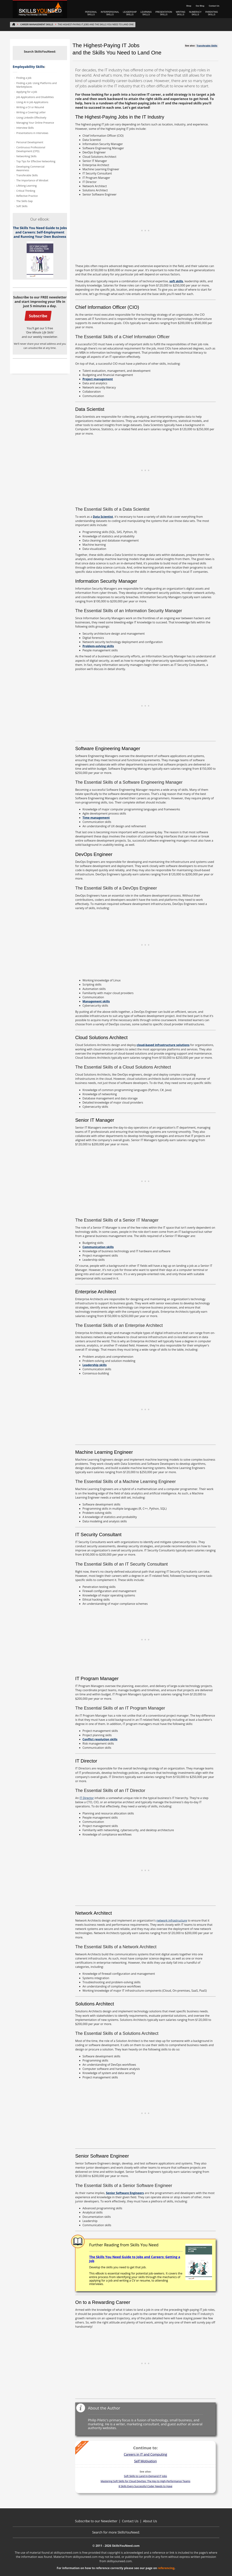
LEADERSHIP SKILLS (130, 13)
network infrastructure (171, 1920)
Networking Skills (26, 156)
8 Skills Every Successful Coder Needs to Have (145, 2486)
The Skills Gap (24, 201)
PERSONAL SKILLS (91, 13)
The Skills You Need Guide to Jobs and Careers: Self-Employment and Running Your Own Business (40, 232)
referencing (166, 2568)
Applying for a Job (26, 91)
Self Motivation (145, 2461)
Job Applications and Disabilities (35, 97)
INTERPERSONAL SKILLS (110, 13)
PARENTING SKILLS (211, 13)
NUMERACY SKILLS (195, 13)
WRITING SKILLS (180, 13)
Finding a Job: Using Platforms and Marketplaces (36, 84)
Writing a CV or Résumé (30, 107)
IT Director (87, 1798)
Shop (188, 6)
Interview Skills (25, 127)
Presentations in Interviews (32, 133)
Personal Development (29, 142)
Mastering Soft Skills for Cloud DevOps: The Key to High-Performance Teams (145, 2481)
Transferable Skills (27, 175)
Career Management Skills (36, 24)
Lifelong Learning (26, 185)
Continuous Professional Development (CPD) (30, 149)
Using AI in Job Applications (32, 102)
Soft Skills (22, 206)
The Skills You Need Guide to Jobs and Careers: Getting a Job (134, 2259)
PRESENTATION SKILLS (164, 13)
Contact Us (214, 6)
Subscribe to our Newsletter (96, 2521)
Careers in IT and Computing (145, 2454)
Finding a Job (23, 78)
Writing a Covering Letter (31, 112)
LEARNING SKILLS (146, 13)
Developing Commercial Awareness (30, 168)
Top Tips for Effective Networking (35, 161)
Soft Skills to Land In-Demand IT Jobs (145, 2476)
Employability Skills (28, 66)
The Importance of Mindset (32, 180)
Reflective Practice (27, 196)
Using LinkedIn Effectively (31, 117)
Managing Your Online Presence (35, 122)
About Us (150, 2521)
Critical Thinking (25, 190)
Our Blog (200, 6)
